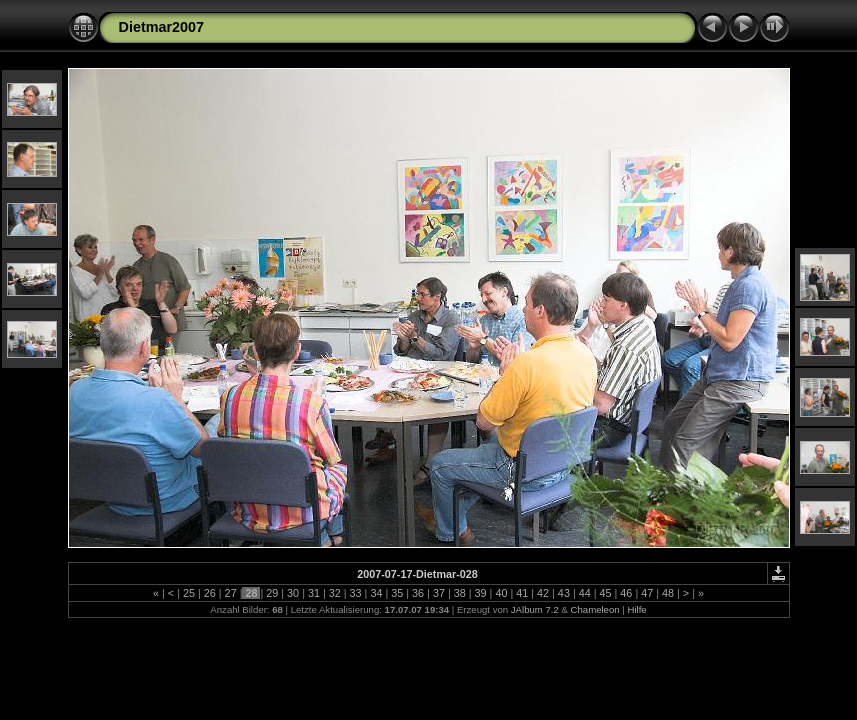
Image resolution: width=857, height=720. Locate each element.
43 (564, 593)
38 (460, 593)
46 (626, 593)
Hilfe (636, 609)
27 (231, 593)
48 (668, 593)
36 (418, 593)
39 (481, 593)
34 (376, 593)
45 (606, 593)
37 (439, 593)
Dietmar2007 (162, 27)
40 (501, 593)
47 (647, 593)
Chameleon (595, 609)
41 (522, 593)
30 (293, 593)
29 (272, 593)
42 (543, 593)
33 (356, 593)
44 (585, 593)
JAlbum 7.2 (535, 609)
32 (335, 593)
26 (210, 593)
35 (397, 593)
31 (314, 593)
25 (189, 593)
